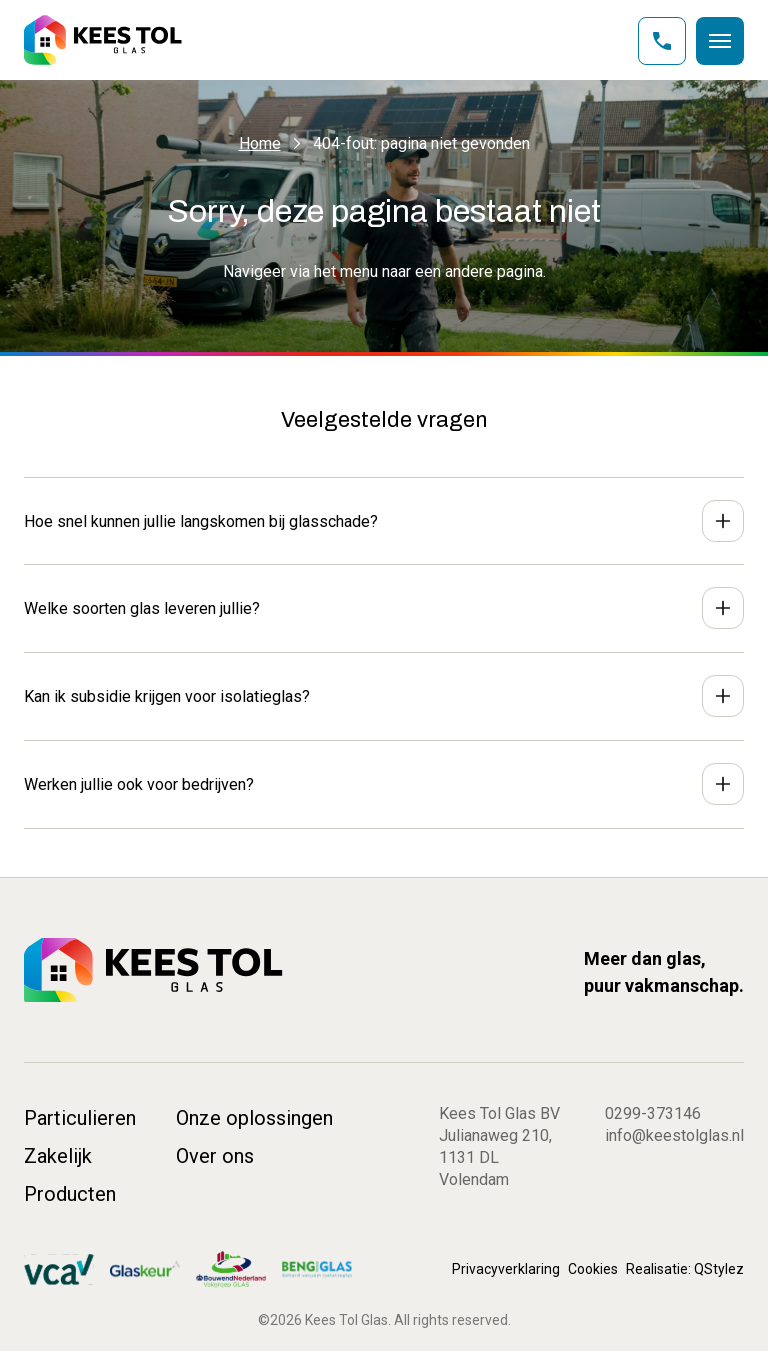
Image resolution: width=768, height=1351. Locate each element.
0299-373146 (653, 1113)
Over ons (215, 1156)
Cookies (593, 1269)
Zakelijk (58, 1156)
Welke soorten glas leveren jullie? (142, 608)
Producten (70, 1194)
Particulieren (80, 1118)
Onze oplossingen (254, 1118)
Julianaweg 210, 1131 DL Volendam (495, 1157)
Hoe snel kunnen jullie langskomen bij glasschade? (201, 521)
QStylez (719, 1269)
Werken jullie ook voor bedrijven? (139, 784)
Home (260, 143)
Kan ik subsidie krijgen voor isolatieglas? (167, 696)
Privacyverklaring (506, 1269)
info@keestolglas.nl (674, 1135)
